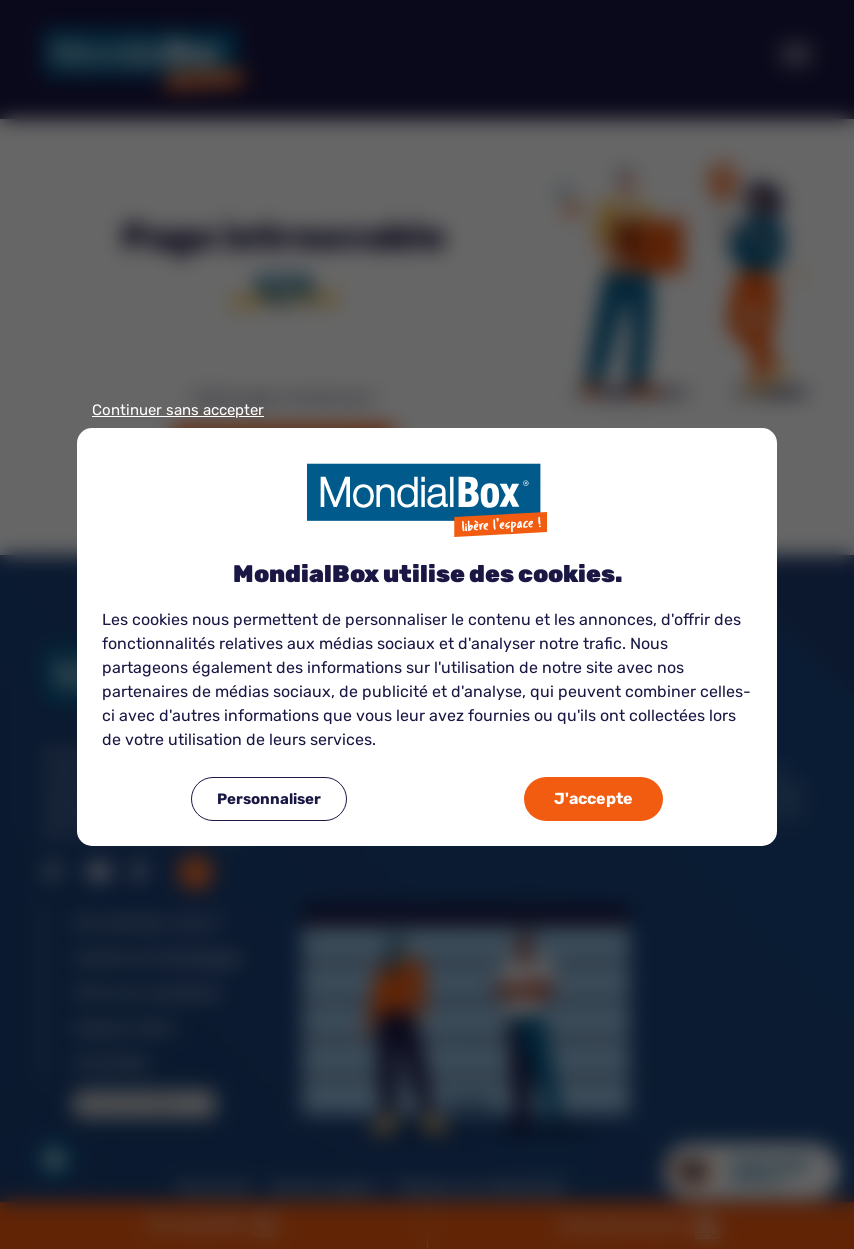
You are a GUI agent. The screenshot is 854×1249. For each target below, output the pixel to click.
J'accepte (593, 798)
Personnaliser (269, 799)
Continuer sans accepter (178, 410)
